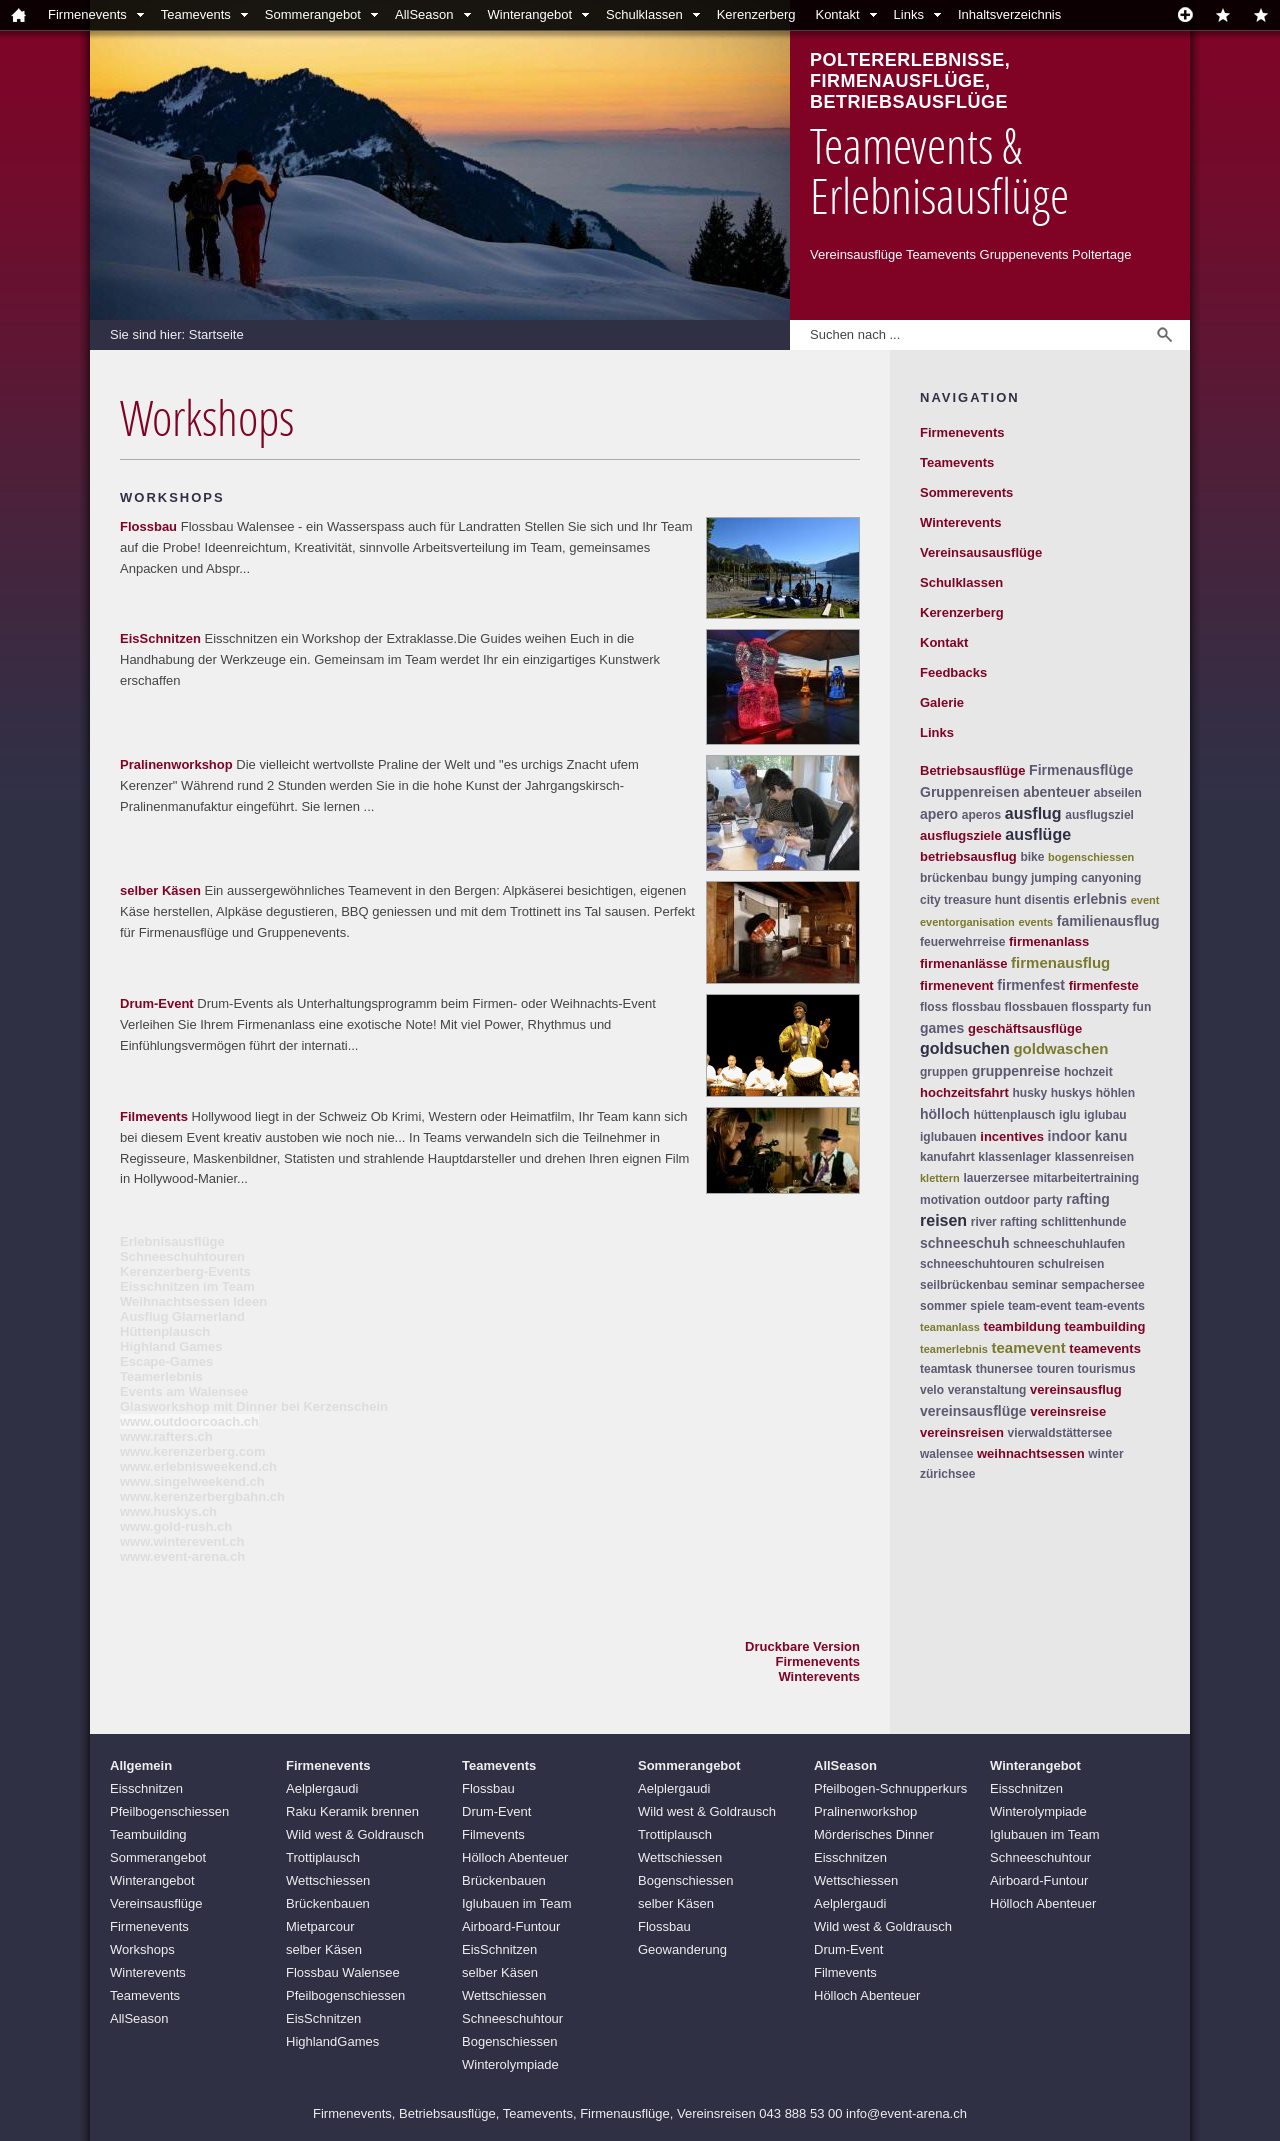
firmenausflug (1060, 962)
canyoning (1111, 878)
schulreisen (1071, 1264)
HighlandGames (332, 2041)
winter (1105, 1454)
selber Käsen (160, 890)
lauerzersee (996, 1178)
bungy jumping (1035, 878)
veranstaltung (987, 1390)
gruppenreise (1016, 1071)
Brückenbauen (328, 1903)
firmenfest (1031, 985)
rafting (1088, 1199)
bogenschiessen (1091, 857)
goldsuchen (965, 1048)
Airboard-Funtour (511, 1926)
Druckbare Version (802, 1646)
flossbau (976, 1007)
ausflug (1033, 813)
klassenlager (1014, 1157)
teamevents (1105, 1348)
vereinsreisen (962, 1432)
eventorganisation (967, 922)
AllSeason (424, 14)
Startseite (216, 334)
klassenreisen (1094, 1157)
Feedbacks (953, 672)
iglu (1069, 1115)
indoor (1070, 1136)
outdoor (1006, 1200)
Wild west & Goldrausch (355, 1834)
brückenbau (954, 878)
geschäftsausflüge (1025, 1028)
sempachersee (1102, 1285)
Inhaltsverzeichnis (1009, 14)
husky (1029, 1093)
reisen (943, 1220)
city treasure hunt (970, 900)
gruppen (944, 1072)
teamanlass (950, 1327)
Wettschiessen (328, 1880)
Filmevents (154, 1116)
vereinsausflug (1076, 1389)
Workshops (142, 1949)
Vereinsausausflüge (981, 552)
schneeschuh (964, 1243)
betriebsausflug (968, 856)
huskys (1071, 1093)
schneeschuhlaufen (1069, 1244)
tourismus (1107, 1369)
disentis (1046, 900)
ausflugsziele (961, 835)
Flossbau (148, 526)
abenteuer (1056, 792)
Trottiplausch (323, 1857)
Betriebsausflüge (972, 770)
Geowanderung (682, 1949)
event (1145, 900)
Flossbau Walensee (343, 1972)
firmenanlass (1049, 941)
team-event (1039, 1306)
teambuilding (1104, 1326)
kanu (1111, 1136)
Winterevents (819, 1676)
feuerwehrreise (962, 942)
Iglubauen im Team (517, 1903)
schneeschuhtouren (977, 1264)
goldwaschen (1060, 1048)
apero (939, 814)
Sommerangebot (313, 14)
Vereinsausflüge (156, 1903)
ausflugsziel (1099, 815)
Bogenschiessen (509, 2041)
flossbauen (1036, 1007)
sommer (943, 1306)
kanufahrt (947, 1157)
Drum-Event (157, 1003)
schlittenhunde (1083, 1222)
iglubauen (948, 1137)
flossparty (1100, 1007)
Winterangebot (530, 14)
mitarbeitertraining (1086, 1178)
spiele (987, 1306)
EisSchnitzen (160, 638)
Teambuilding (148, 1834)
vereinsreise (1068, 1411)
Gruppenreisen (970, 792)
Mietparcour (320, 1926)
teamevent (1029, 1347)
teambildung (1022, 1326)
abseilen (1118, 793)
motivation (950, 1200)
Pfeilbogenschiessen (169, 1811)
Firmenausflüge (1081, 770)
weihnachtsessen (1031, 1453)
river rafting (1004, 1222)
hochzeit (1088, 1072)
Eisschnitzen (146, 1788)
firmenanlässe (963, 963)
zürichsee (947, 1474)
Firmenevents (87, 14)
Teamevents (196, 14)
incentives (1012, 1136)
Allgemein (141, 1765)
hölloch (945, 1114)
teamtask (946, 1369)
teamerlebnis (954, 1349)
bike (1032, 857)
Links (909, 14)
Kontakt (837, 14)
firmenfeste (1104, 985)
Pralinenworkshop (176, 764)
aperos (981, 815)
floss (934, 1007)
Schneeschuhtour (512, 2018)
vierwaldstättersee (1059, 1433)
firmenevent (957, 985)
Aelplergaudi (322, 1788)
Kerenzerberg (756, 14)
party (1047, 1200)
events (1035, 922)
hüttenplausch (1014, 1115)
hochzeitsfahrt (964, 1092)
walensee (946, 1454)
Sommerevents (966, 492)
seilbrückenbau (964, 1285)
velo (932, 1390)
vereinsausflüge (973, 1411)
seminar (1035, 1285)
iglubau (1105, 1115)
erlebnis (1100, 899)
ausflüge (1038, 834)
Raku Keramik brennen (352, 1811)
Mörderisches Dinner (874, 1834)
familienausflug (1108, 921)
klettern (940, 1178)
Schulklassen (644, 14)
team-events (1110, 1306)
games (942, 1028)
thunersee (1004, 1369)
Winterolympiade (510, 2064)
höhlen (1115, 1093)
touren (1055, 1369)
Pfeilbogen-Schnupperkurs (890, 1788)
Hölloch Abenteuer (515, 1857)
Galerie (942, 702)
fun (1142, 1007)
